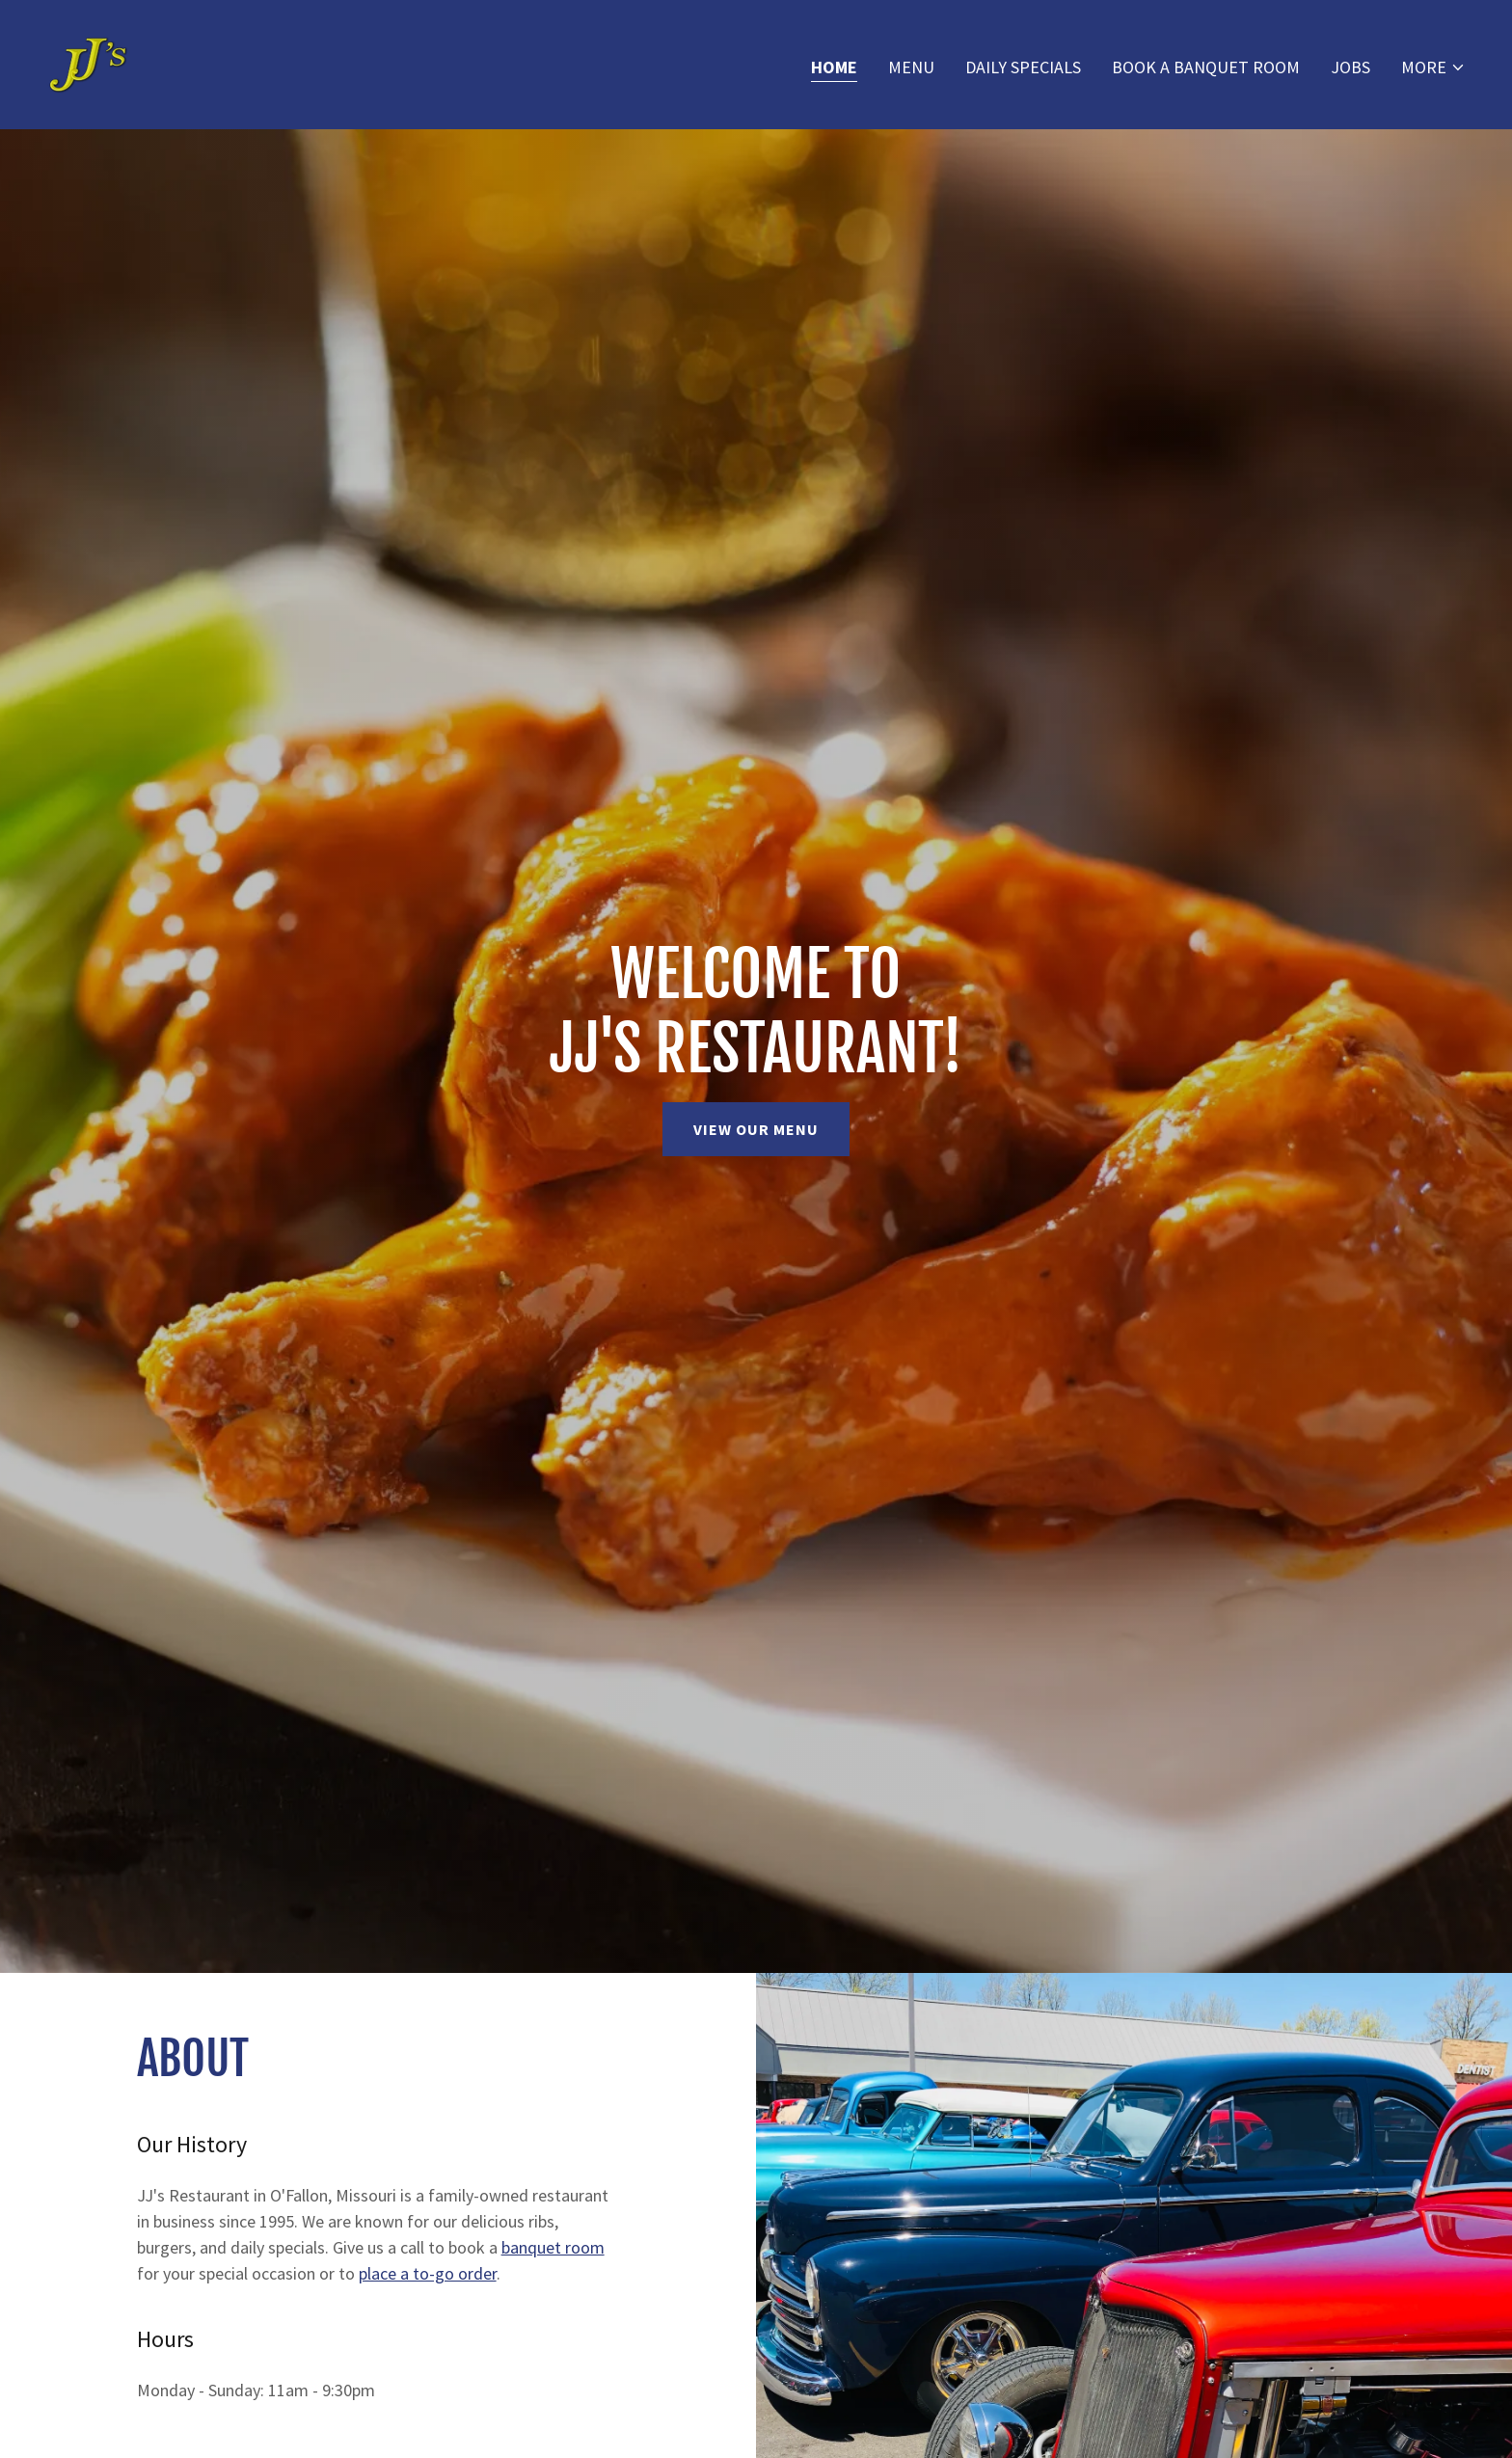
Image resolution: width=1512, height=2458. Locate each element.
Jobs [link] (1350, 67)
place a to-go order (428, 2273)
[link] (87, 62)
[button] (1433, 67)
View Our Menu (756, 1129)
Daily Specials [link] (1023, 67)
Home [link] (834, 67)
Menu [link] (911, 67)
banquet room (553, 2247)
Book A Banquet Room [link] (1206, 67)
